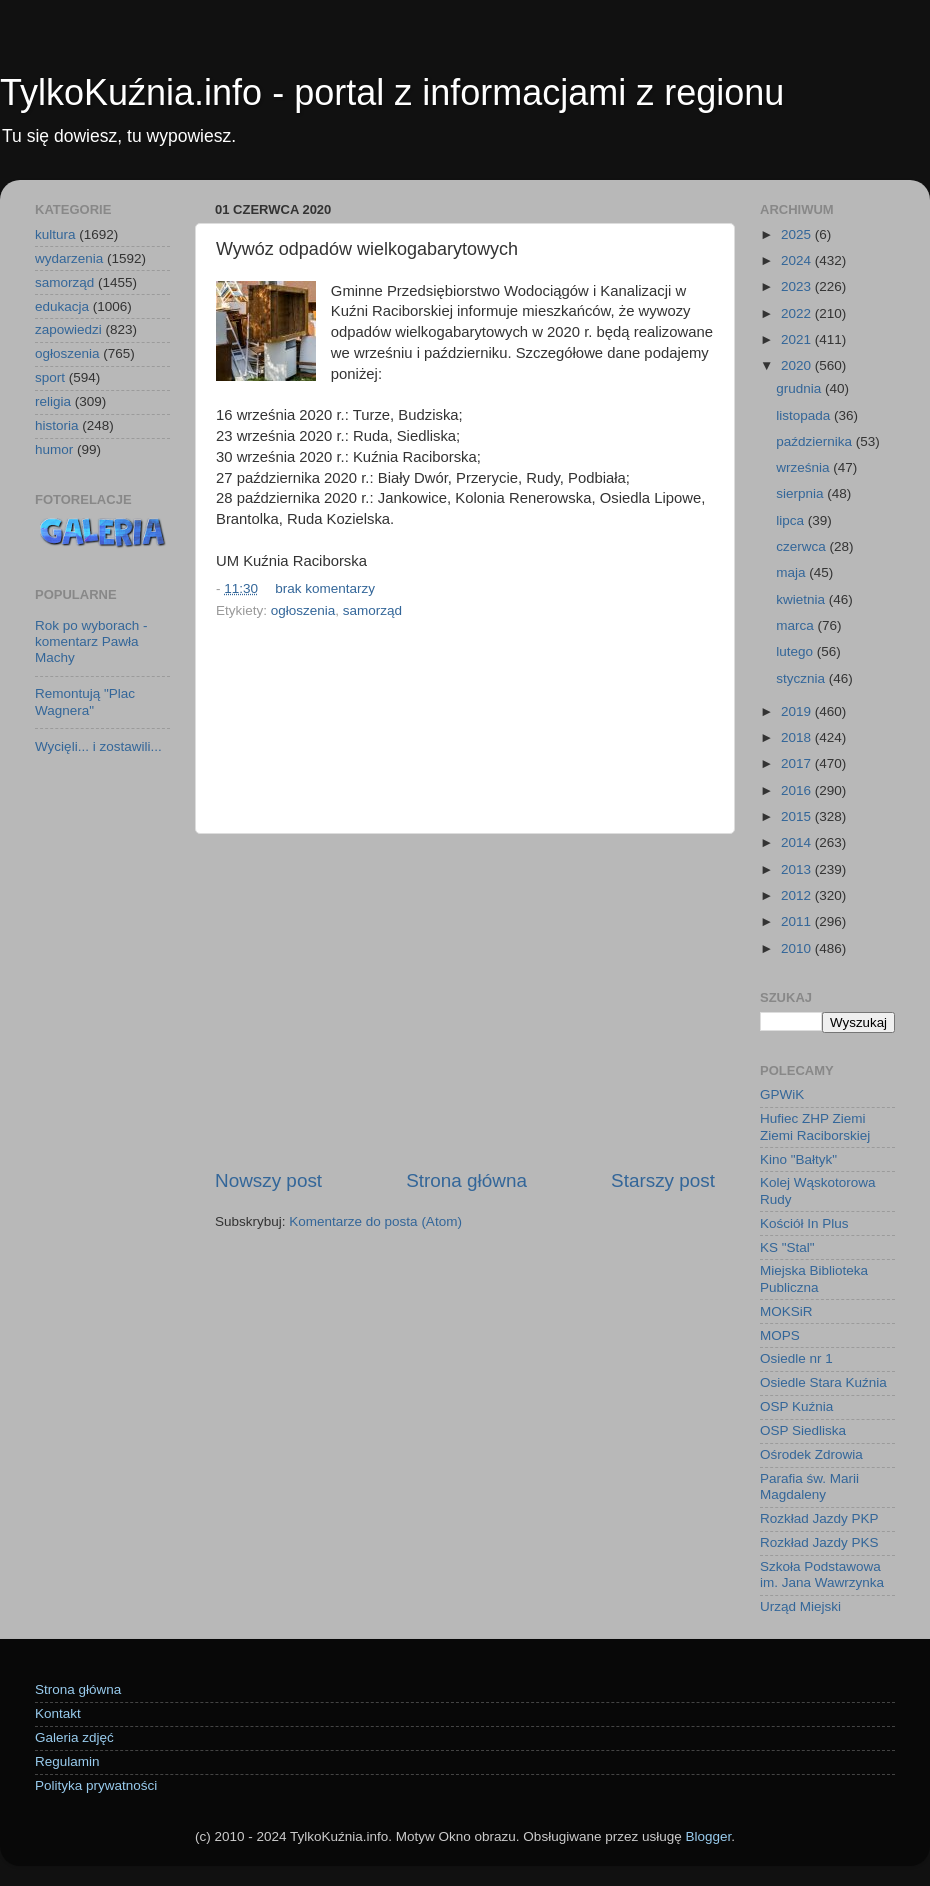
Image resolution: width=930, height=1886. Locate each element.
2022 (798, 313)
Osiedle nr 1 (796, 1358)
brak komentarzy (325, 588)
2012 (798, 895)
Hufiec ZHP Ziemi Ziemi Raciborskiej (815, 1126)
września (804, 467)
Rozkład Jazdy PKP (819, 1518)
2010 (798, 948)
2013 (798, 869)
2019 (798, 711)
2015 (798, 816)
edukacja (62, 306)
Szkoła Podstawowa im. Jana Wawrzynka (822, 1574)
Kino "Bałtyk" (798, 1159)
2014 (798, 842)
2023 (798, 286)
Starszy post (663, 1180)
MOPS (780, 1335)
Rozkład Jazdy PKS (819, 1542)
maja (792, 572)
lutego (796, 651)
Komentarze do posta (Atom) (375, 1221)
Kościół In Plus (804, 1223)
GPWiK (782, 1094)
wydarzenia (69, 258)
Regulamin (67, 1761)
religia (53, 401)
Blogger (708, 1836)
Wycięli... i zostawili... (98, 746)
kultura (55, 234)
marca (796, 625)
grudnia (800, 388)
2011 (798, 921)
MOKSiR (786, 1311)
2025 (798, 234)
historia (57, 425)
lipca (792, 520)
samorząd (372, 610)
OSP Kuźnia (796, 1406)
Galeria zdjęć (74, 1737)
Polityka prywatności (96, 1785)
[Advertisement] (465, 1001)
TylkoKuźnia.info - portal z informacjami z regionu (392, 92)
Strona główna (466, 1180)
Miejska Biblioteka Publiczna (814, 1278)
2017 (798, 763)
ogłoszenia (303, 610)
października (816, 441)
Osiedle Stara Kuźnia (823, 1382)
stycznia (802, 678)
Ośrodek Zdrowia (811, 1454)
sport (50, 377)
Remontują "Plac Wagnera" (85, 701)
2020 (798, 365)
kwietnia (802, 599)
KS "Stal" (787, 1247)
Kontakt (58, 1713)
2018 (798, 737)
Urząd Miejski (800, 1606)
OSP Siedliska (803, 1430)
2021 (798, 339)
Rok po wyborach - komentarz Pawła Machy (91, 641)
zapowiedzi (68, 329)
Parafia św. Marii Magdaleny (809, 1486)
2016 (798, 790)
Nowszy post (268, 1180)
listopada (805, 415)
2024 (798, 260)
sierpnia (801, 493)
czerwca (802, 546)
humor (54, 449)
